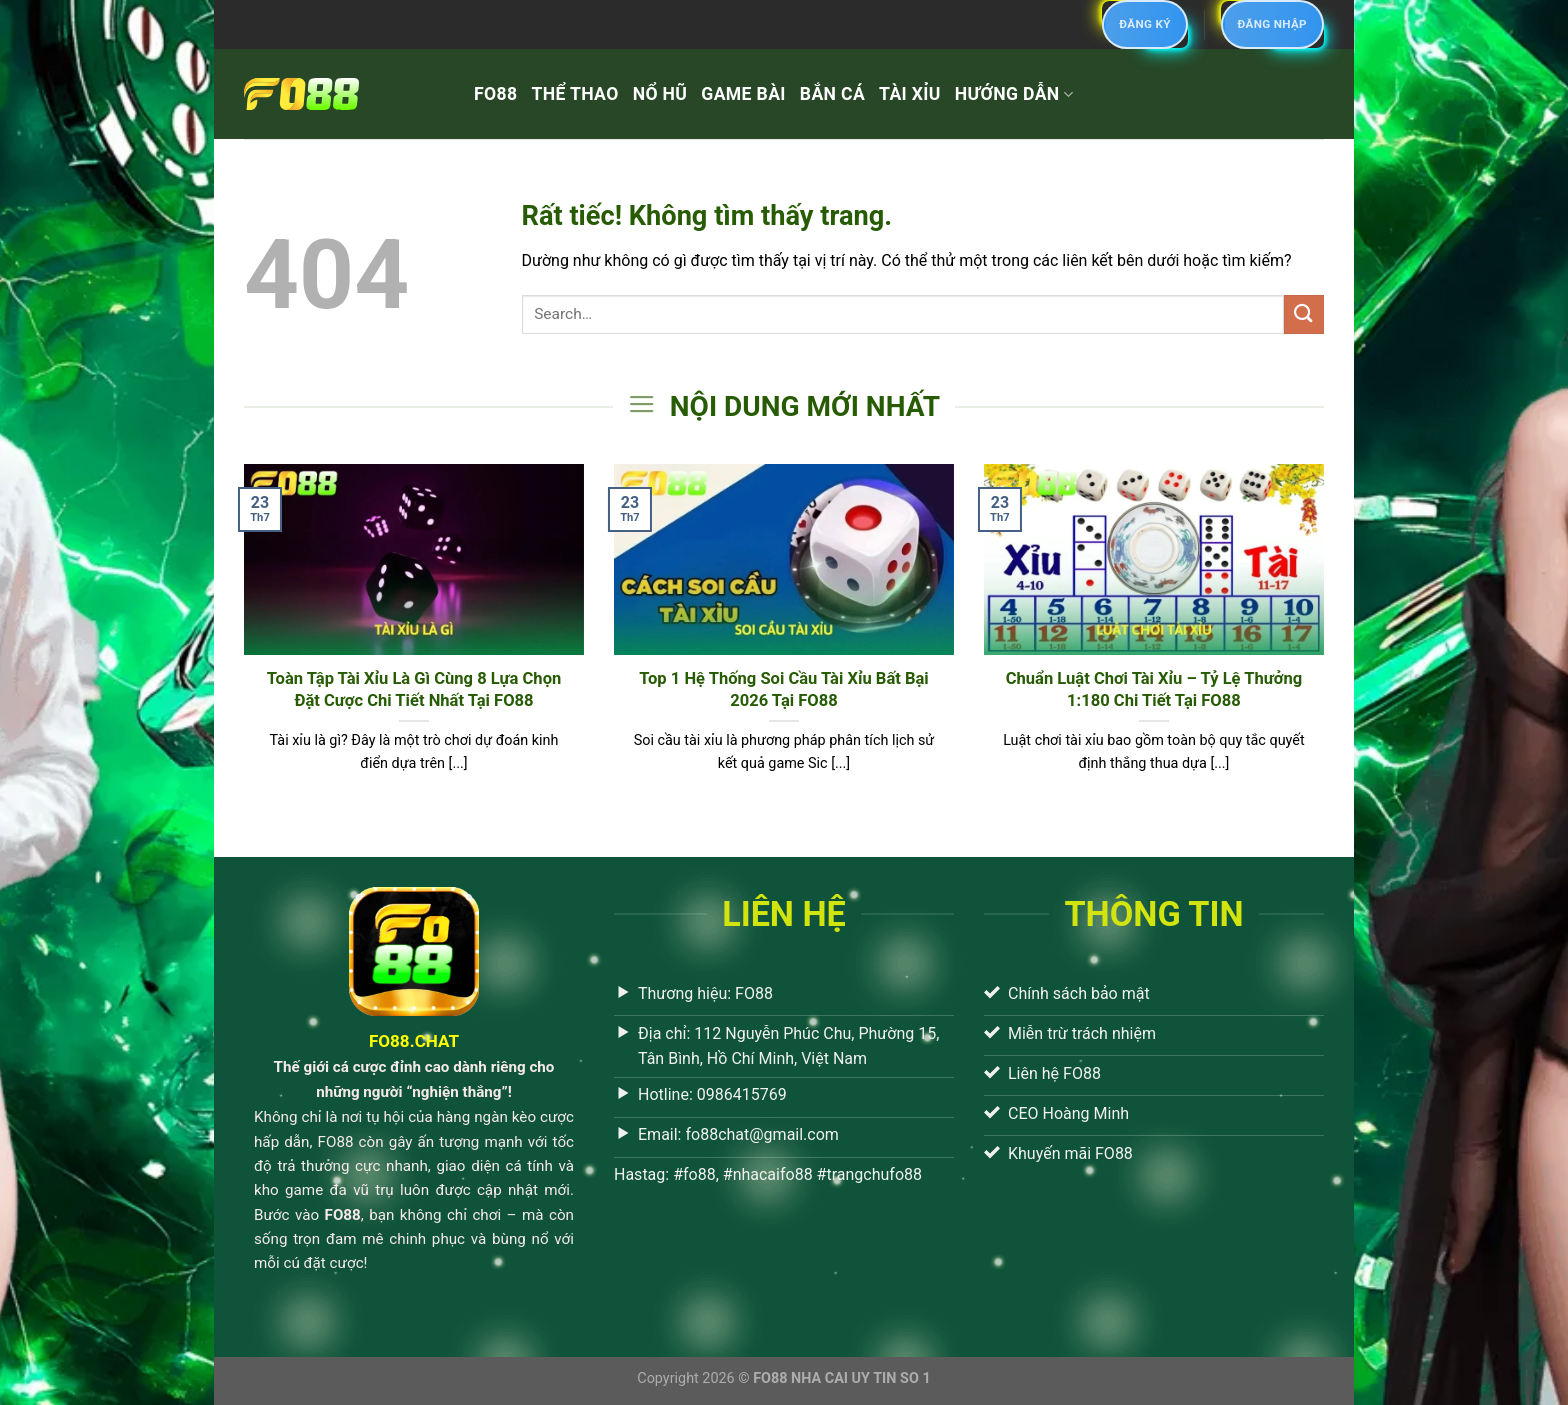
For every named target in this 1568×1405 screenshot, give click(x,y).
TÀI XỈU (910, 94)
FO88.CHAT (414, 1041)
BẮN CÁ (832, 94)
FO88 (495, 94)
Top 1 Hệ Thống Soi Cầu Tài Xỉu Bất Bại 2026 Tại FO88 (784, 689)
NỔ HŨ (660, 94)
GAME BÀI (743, 94)
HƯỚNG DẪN (1014, 94)
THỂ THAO (574, 94)
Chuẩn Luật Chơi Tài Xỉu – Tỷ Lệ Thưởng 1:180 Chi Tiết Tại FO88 (1154, 689)
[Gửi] (1304, 314)
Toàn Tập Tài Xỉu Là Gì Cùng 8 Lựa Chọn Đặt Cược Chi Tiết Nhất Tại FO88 (414, 689)
